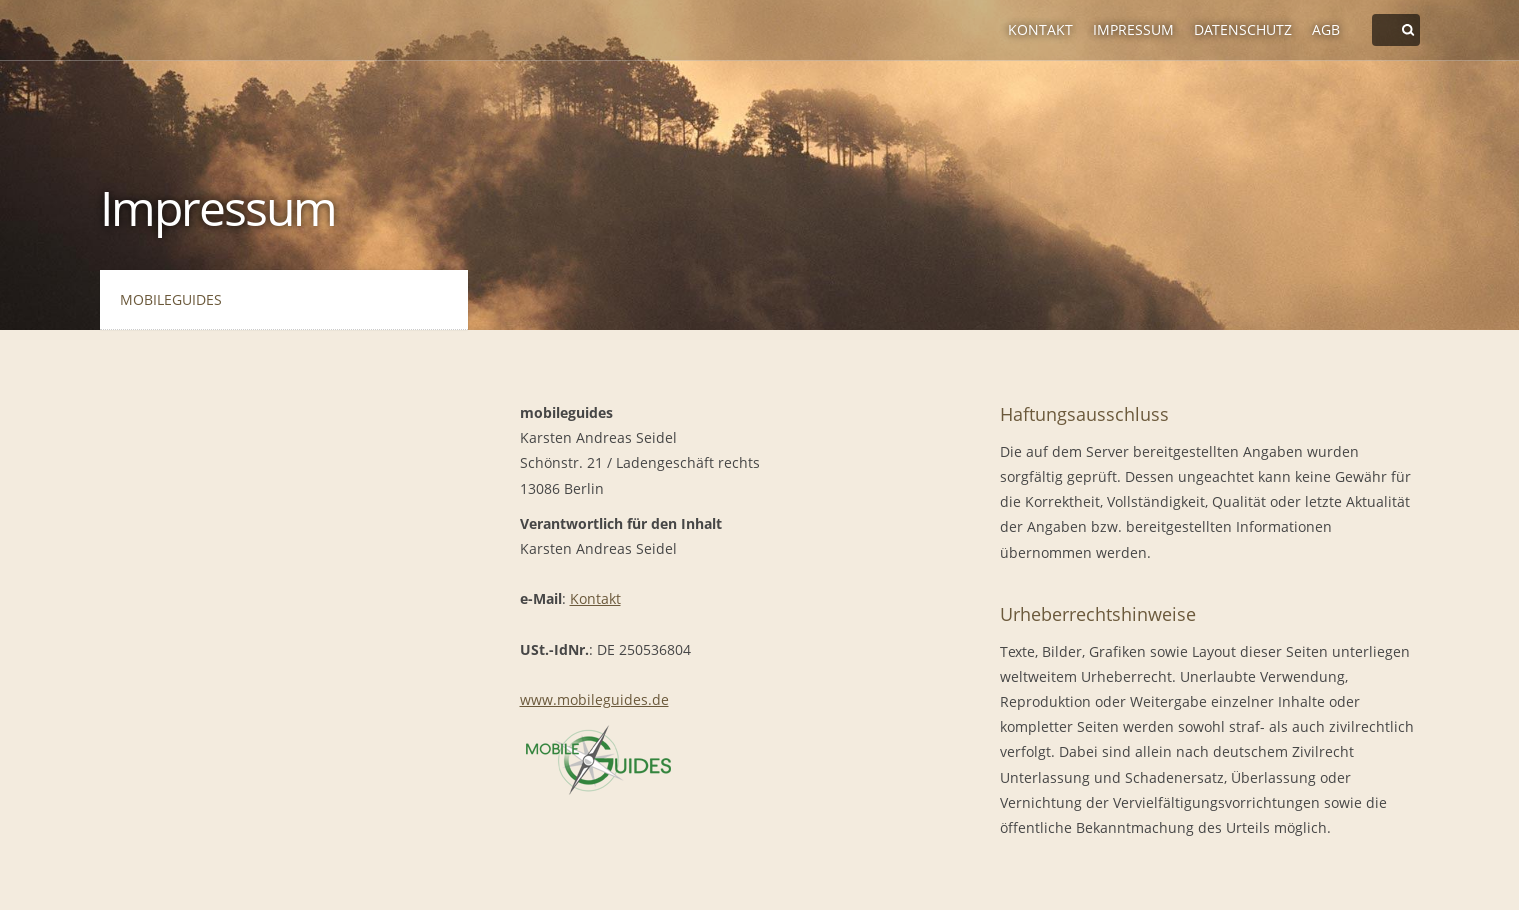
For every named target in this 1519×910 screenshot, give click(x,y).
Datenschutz (1243, 29)
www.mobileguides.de (594, 699)
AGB (1326, 29)
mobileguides (171, 299)
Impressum (1133, 29)
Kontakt (1040, 29)
